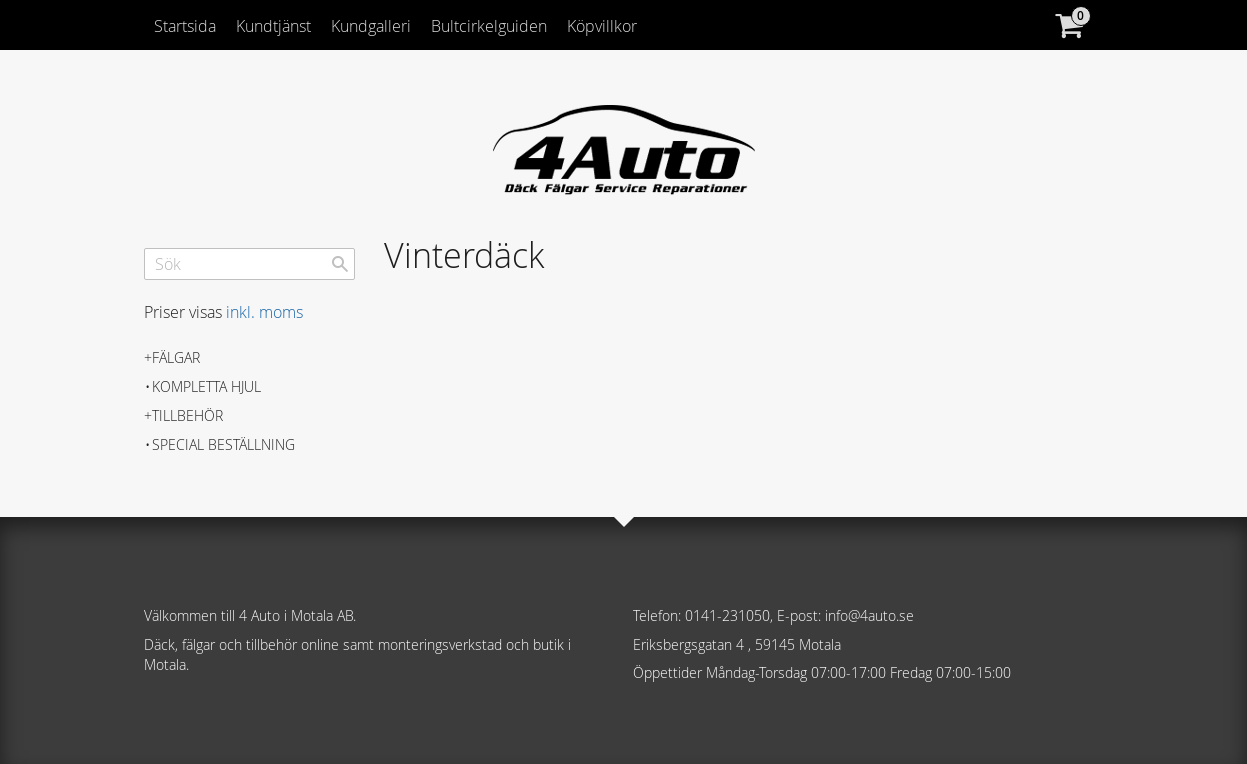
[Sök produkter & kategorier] (249, 264)
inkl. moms (264, 312)
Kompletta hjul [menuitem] (206, 386)
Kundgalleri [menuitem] (371, 26)
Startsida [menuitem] (185, 26)
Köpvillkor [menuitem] (602, 26)
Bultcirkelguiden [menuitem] (489, 26)
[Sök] (340, 264)
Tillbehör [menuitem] (187, 415)
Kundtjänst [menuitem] (273, 26)
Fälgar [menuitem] (176, 357)
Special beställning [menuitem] (223, 444)
